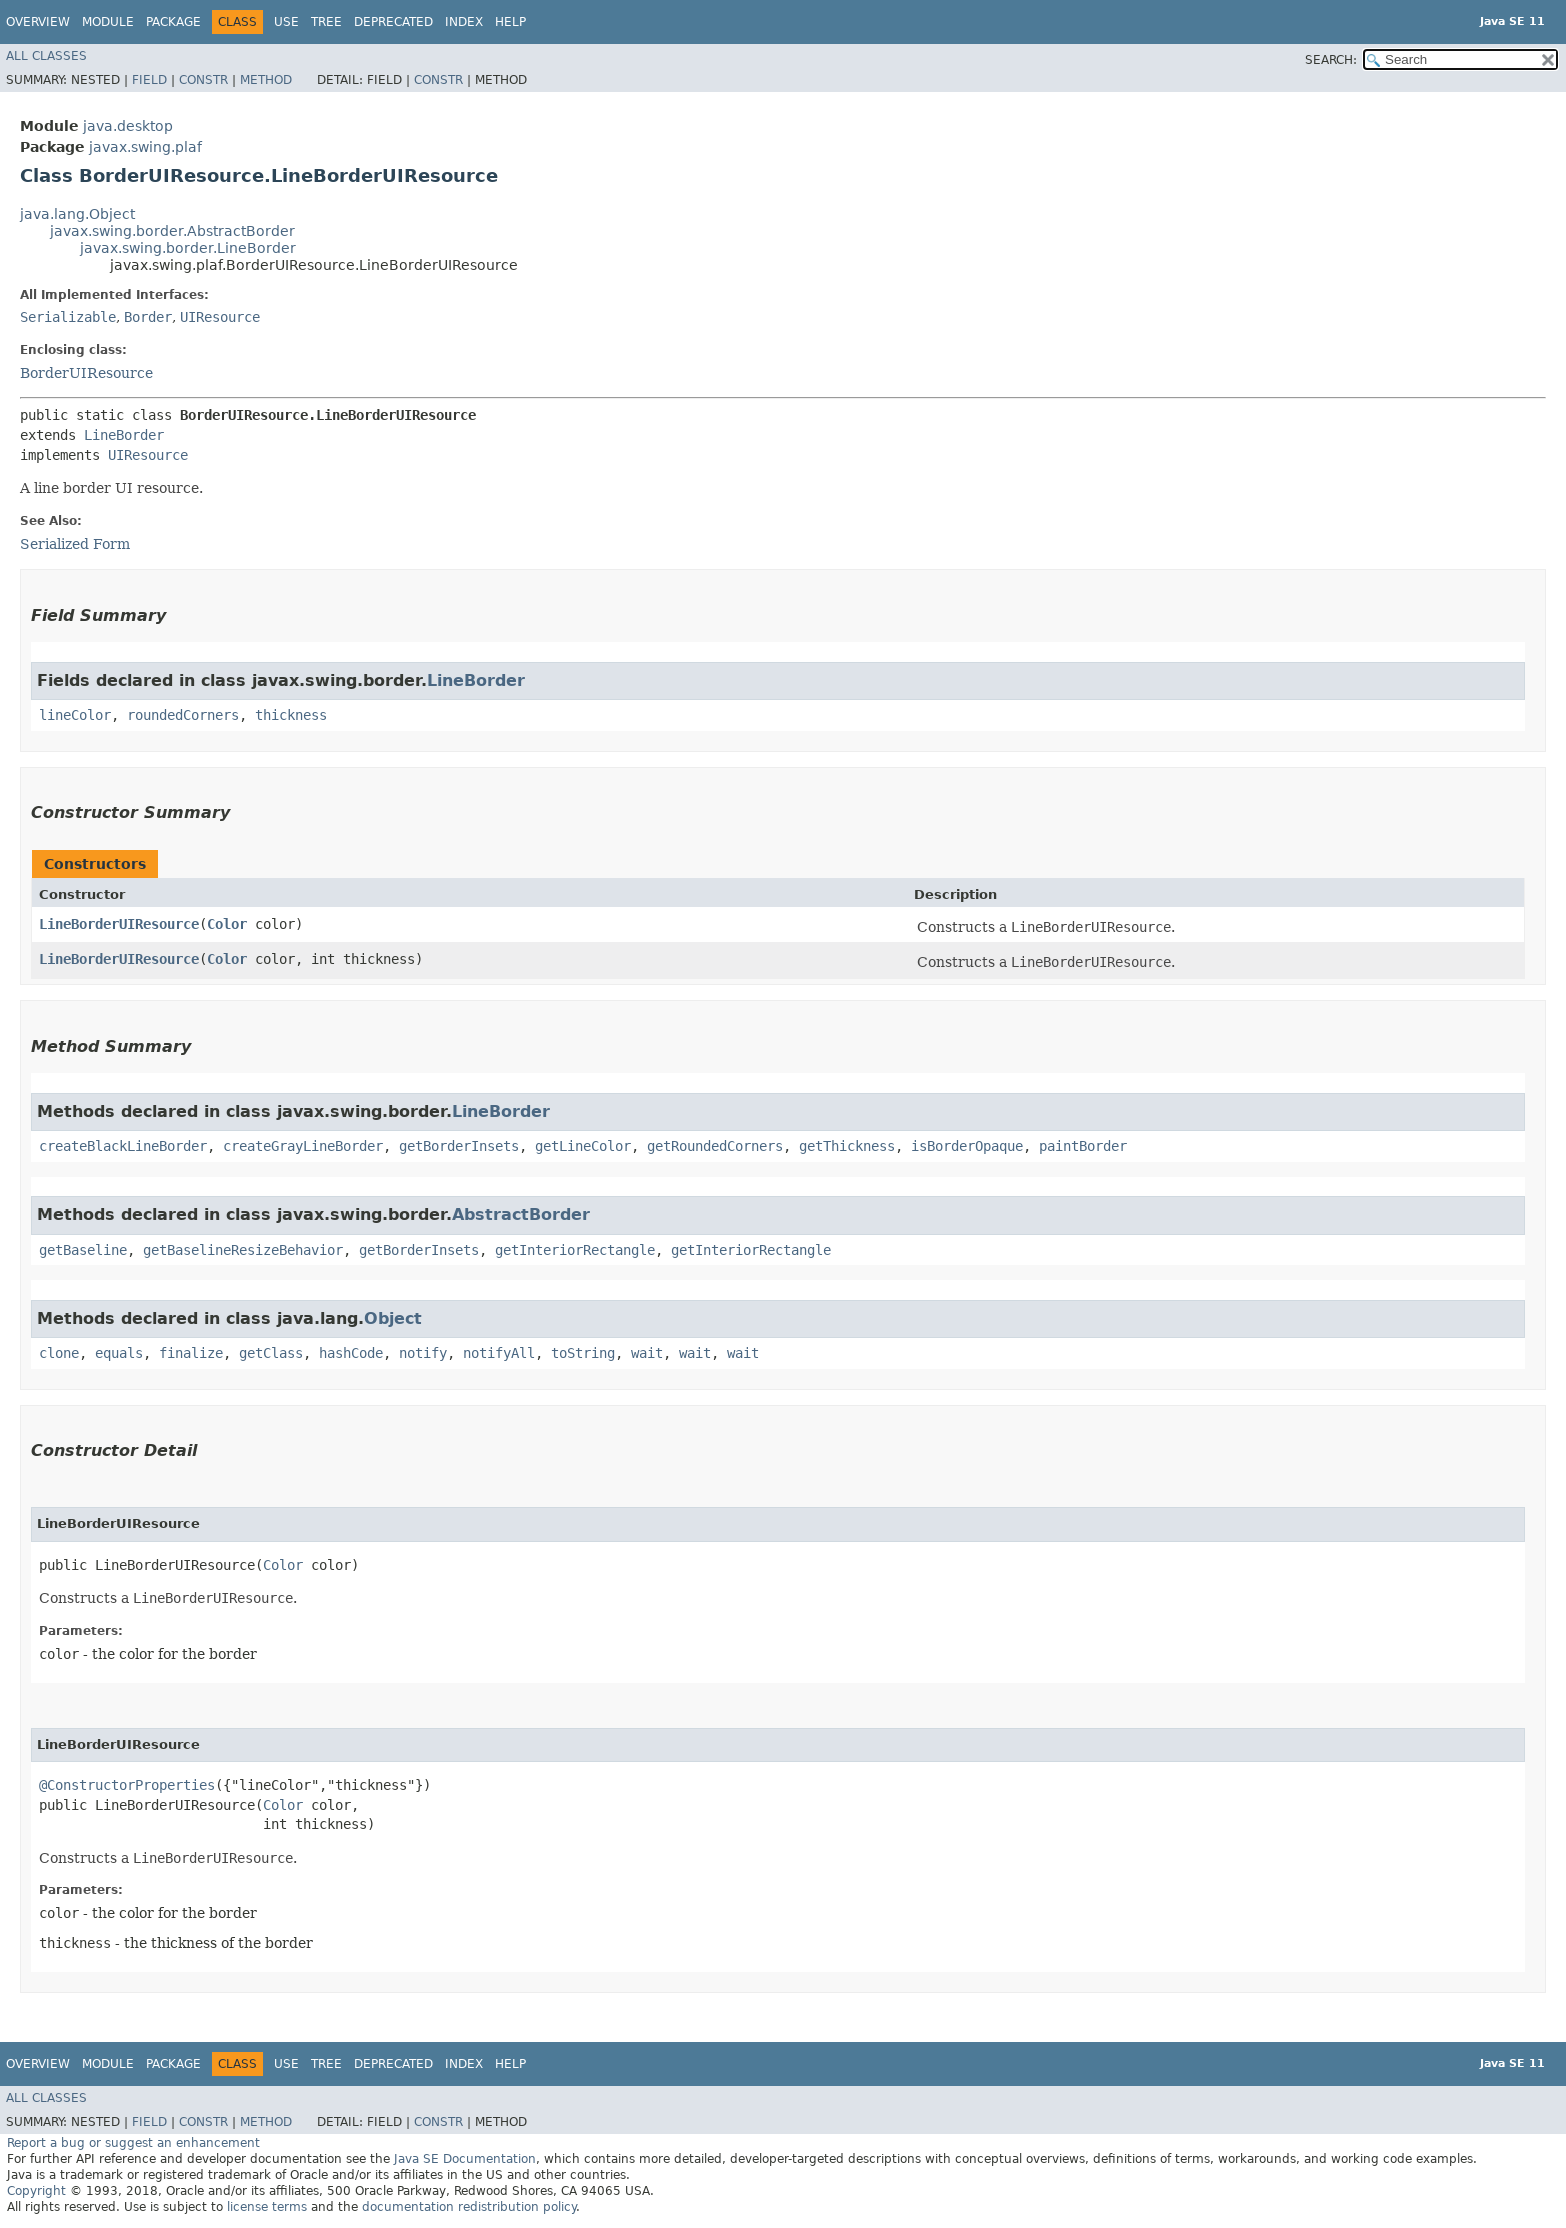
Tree (326, 22)
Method (266, 80)
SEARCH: (1331, 60)
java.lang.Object (77, 214)
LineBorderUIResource (119, 924)
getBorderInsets (459, 1146)
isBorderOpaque (967, 1146)
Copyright (36, 2191)
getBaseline (83, 1250)
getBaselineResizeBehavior (243, 1250)
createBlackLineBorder (123, 1146)
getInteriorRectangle (575, 1250)
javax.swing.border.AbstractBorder (172, 231)
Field (149, 80)
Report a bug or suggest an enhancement (133, 2143)
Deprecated (393, 22)
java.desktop (128, 126)
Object (393, 1318)
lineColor (75, 715)
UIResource (220, 317)
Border (148, 317)
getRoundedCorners (715, 1146)
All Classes (46, 56)
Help (510, 22)
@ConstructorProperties (127, 1785)
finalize (191, 1353)
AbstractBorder (521, 1214)
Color (227, 924)
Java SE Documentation (465, 2159)
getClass (271, 1353)
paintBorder (1083, 1146)
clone (59, 1353)
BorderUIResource (86, 373)
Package (173, 22)
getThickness (847, 1146)
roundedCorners (183, 715)
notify (423, 1353)
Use (286, 22)
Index (464, 22)
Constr (203, 80)
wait (647, 1353)
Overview (38, 22)
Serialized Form (75, 544)
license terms (267, 2207)
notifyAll (499, 1353)
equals (119, 1353)
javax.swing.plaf (145, 147)
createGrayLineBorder (303, 1146)
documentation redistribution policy (469, 2207)
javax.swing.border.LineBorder (188, 248)
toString (583, 1353)
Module (108, 22)
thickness (291, 715)
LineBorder (124, 435)
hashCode (351, 1353)
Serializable (68, 317)
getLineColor (583, 1146)
